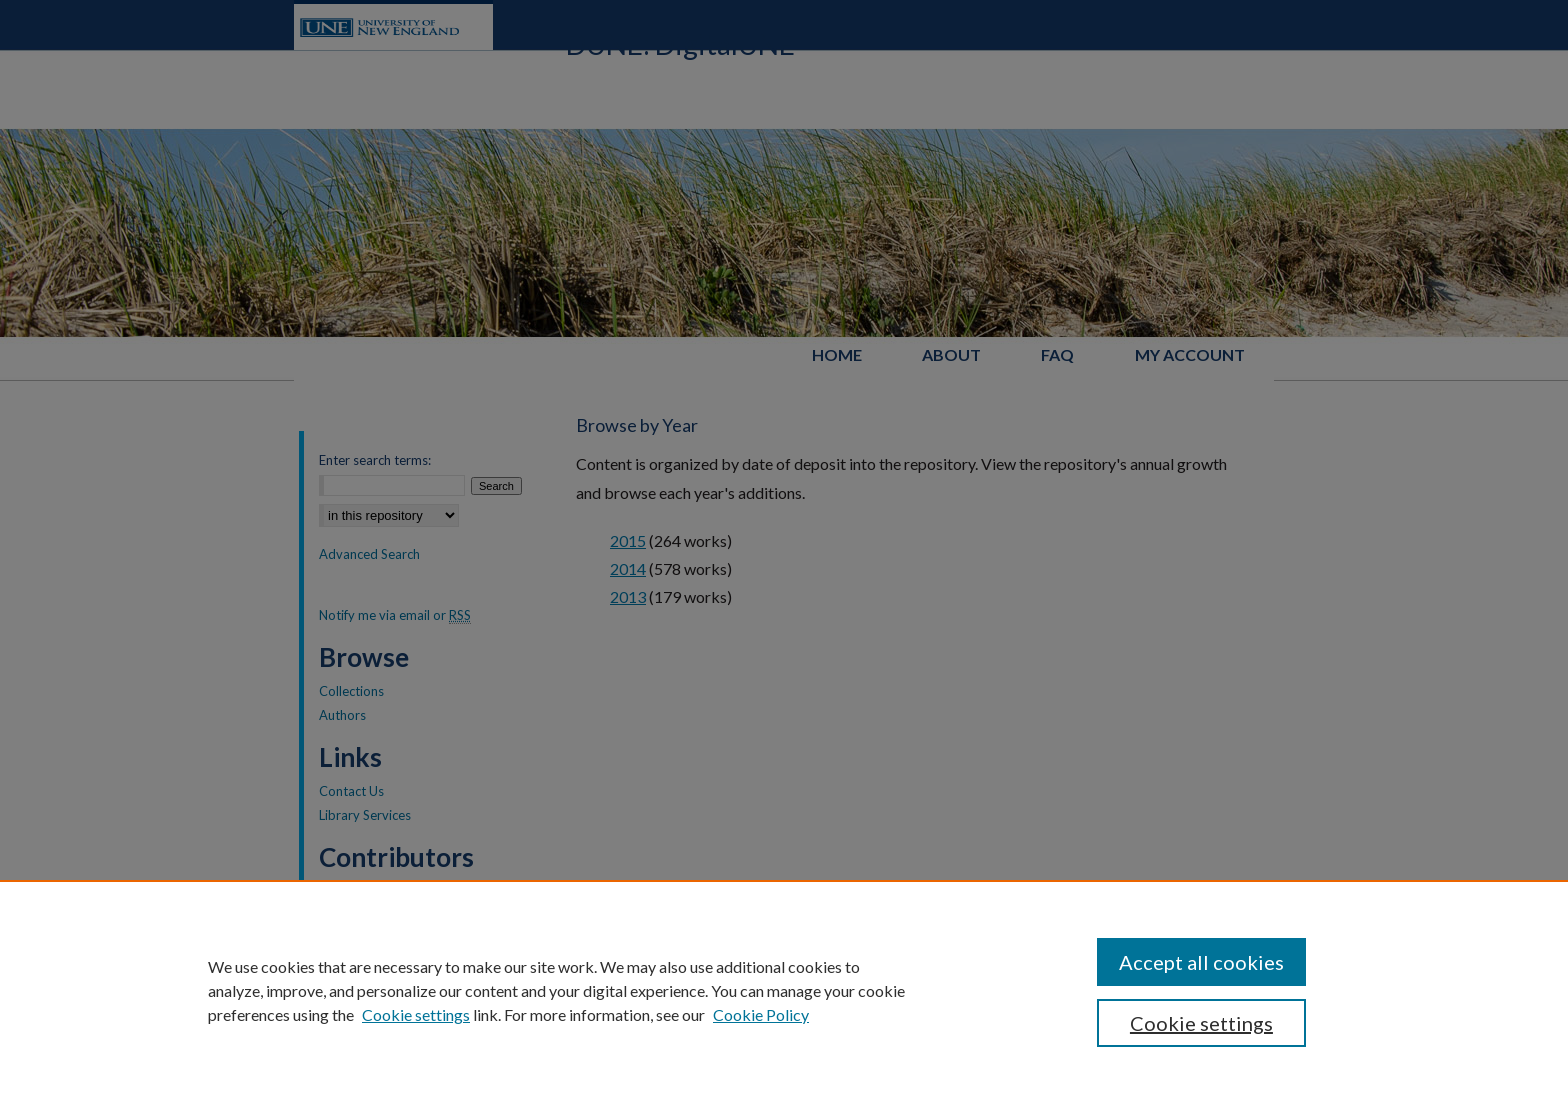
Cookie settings (416, 1014)
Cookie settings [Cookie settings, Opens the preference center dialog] (1201, 1023)
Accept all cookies (1201, 962)
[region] (784, 990)
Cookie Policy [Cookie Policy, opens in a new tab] (761, 1014)
